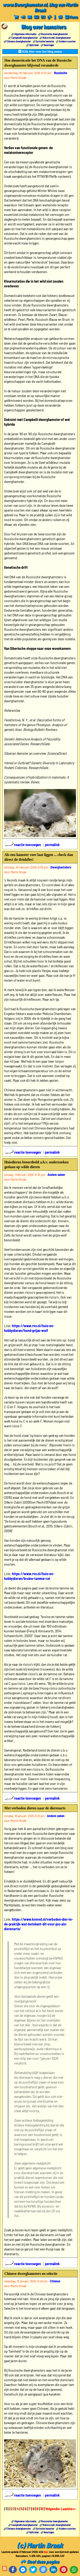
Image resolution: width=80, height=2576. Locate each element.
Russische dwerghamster (54, 34)
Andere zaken (56, 1175)
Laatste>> (68, 2508)
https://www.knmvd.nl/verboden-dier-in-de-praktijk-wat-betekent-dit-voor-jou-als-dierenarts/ (38, 1924)
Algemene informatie (25, 34)
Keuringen (49, 45)
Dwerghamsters (60, 867)
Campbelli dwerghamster (24, 37)
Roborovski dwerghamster (57, 37)
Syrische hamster (45, 41)
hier (46, 2551)
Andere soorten (67, 41)
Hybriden (34, 45)
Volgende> (53, 2508)
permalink (52, 844)
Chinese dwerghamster (19, 41)
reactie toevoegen (23, 844)
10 (41, 2508)
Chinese (55, 2281)
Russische (60, 73)
